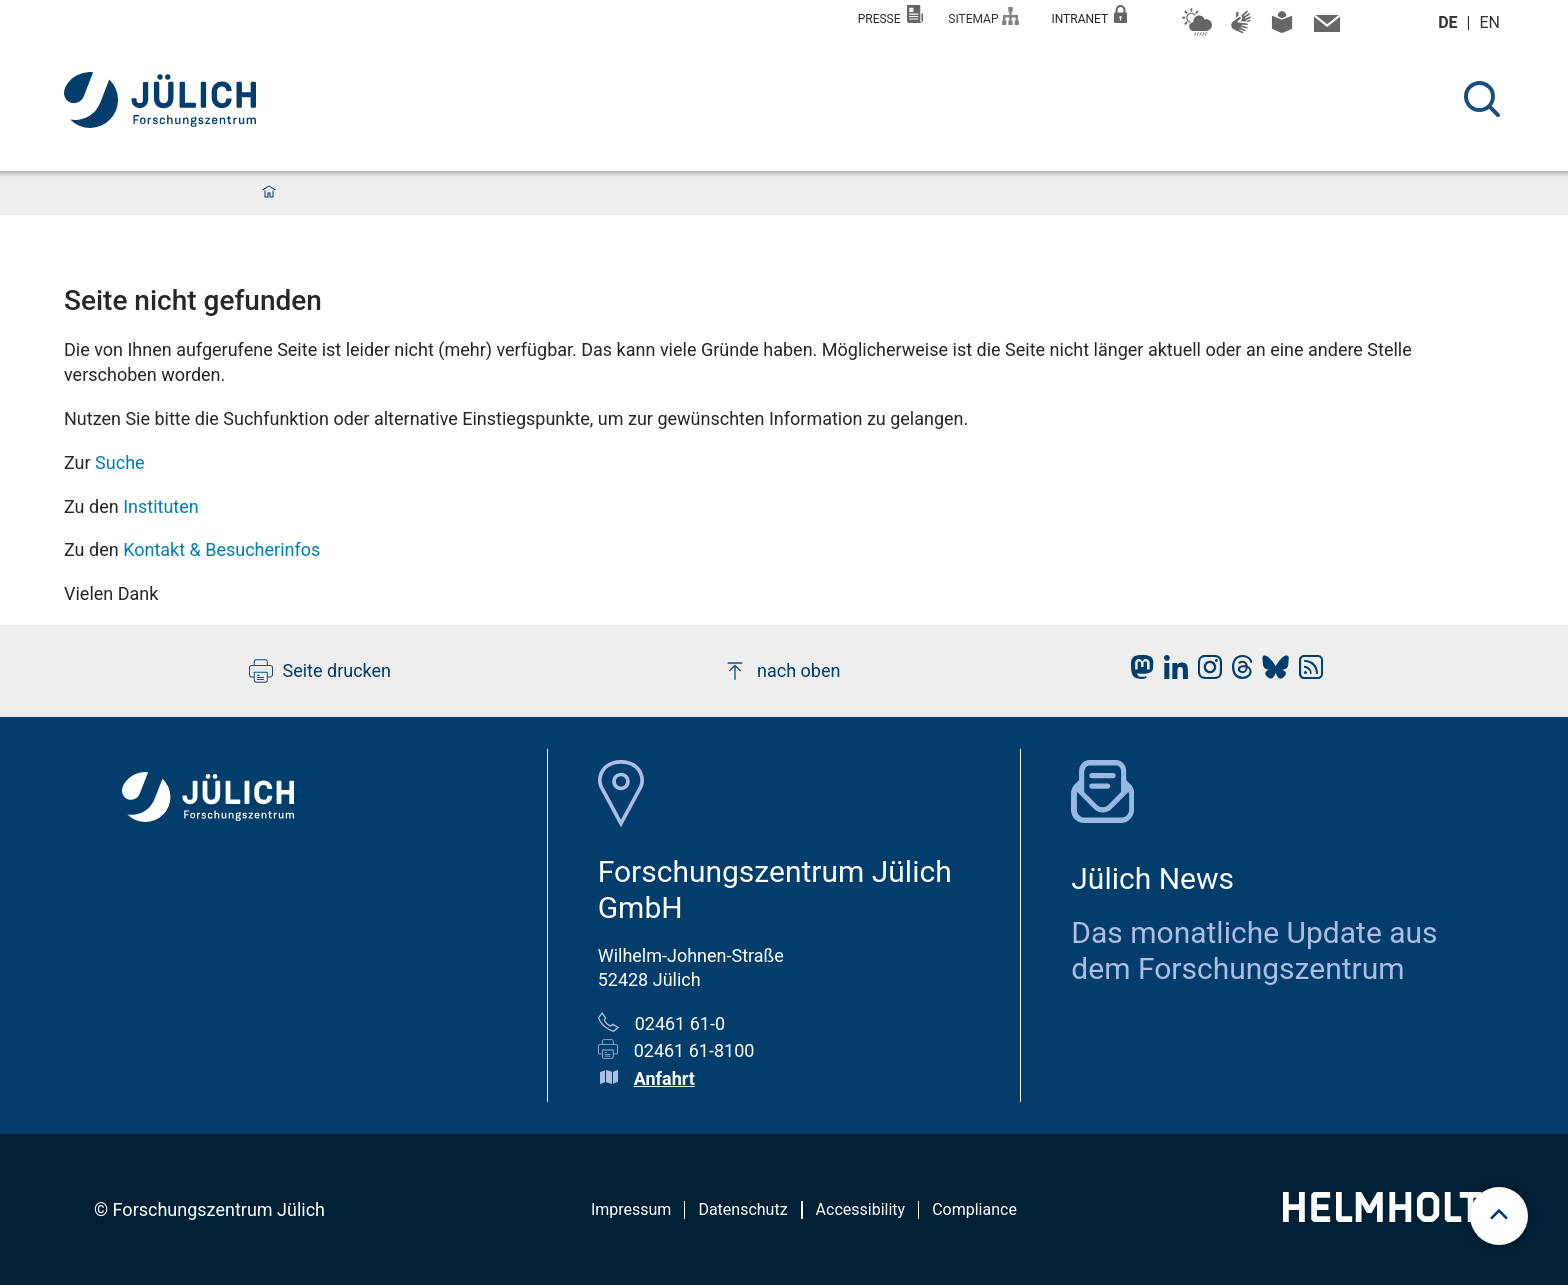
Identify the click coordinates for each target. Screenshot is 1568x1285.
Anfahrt (664, 1078)
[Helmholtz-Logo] (1393, 1215)
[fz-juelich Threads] (1237, 672)
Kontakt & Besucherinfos (221, 549)
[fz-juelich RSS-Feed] (1306, 672)
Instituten (161, 506)
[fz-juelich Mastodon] (1137, 672)
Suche (120, 462)
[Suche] (1482, 99)
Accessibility (861, 1209)
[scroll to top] (1499, 1216)
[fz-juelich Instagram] (1205, 672)
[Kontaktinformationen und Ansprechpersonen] (1324, 28)
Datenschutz (742, 1209)
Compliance (974, 1209)
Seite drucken (320, 671)
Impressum (631, 1209)
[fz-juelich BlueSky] (1270, 672)
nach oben (781, 671)
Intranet (1089, 15)
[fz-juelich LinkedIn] (1171, 672)
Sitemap (983, 16)
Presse (891, 15)
